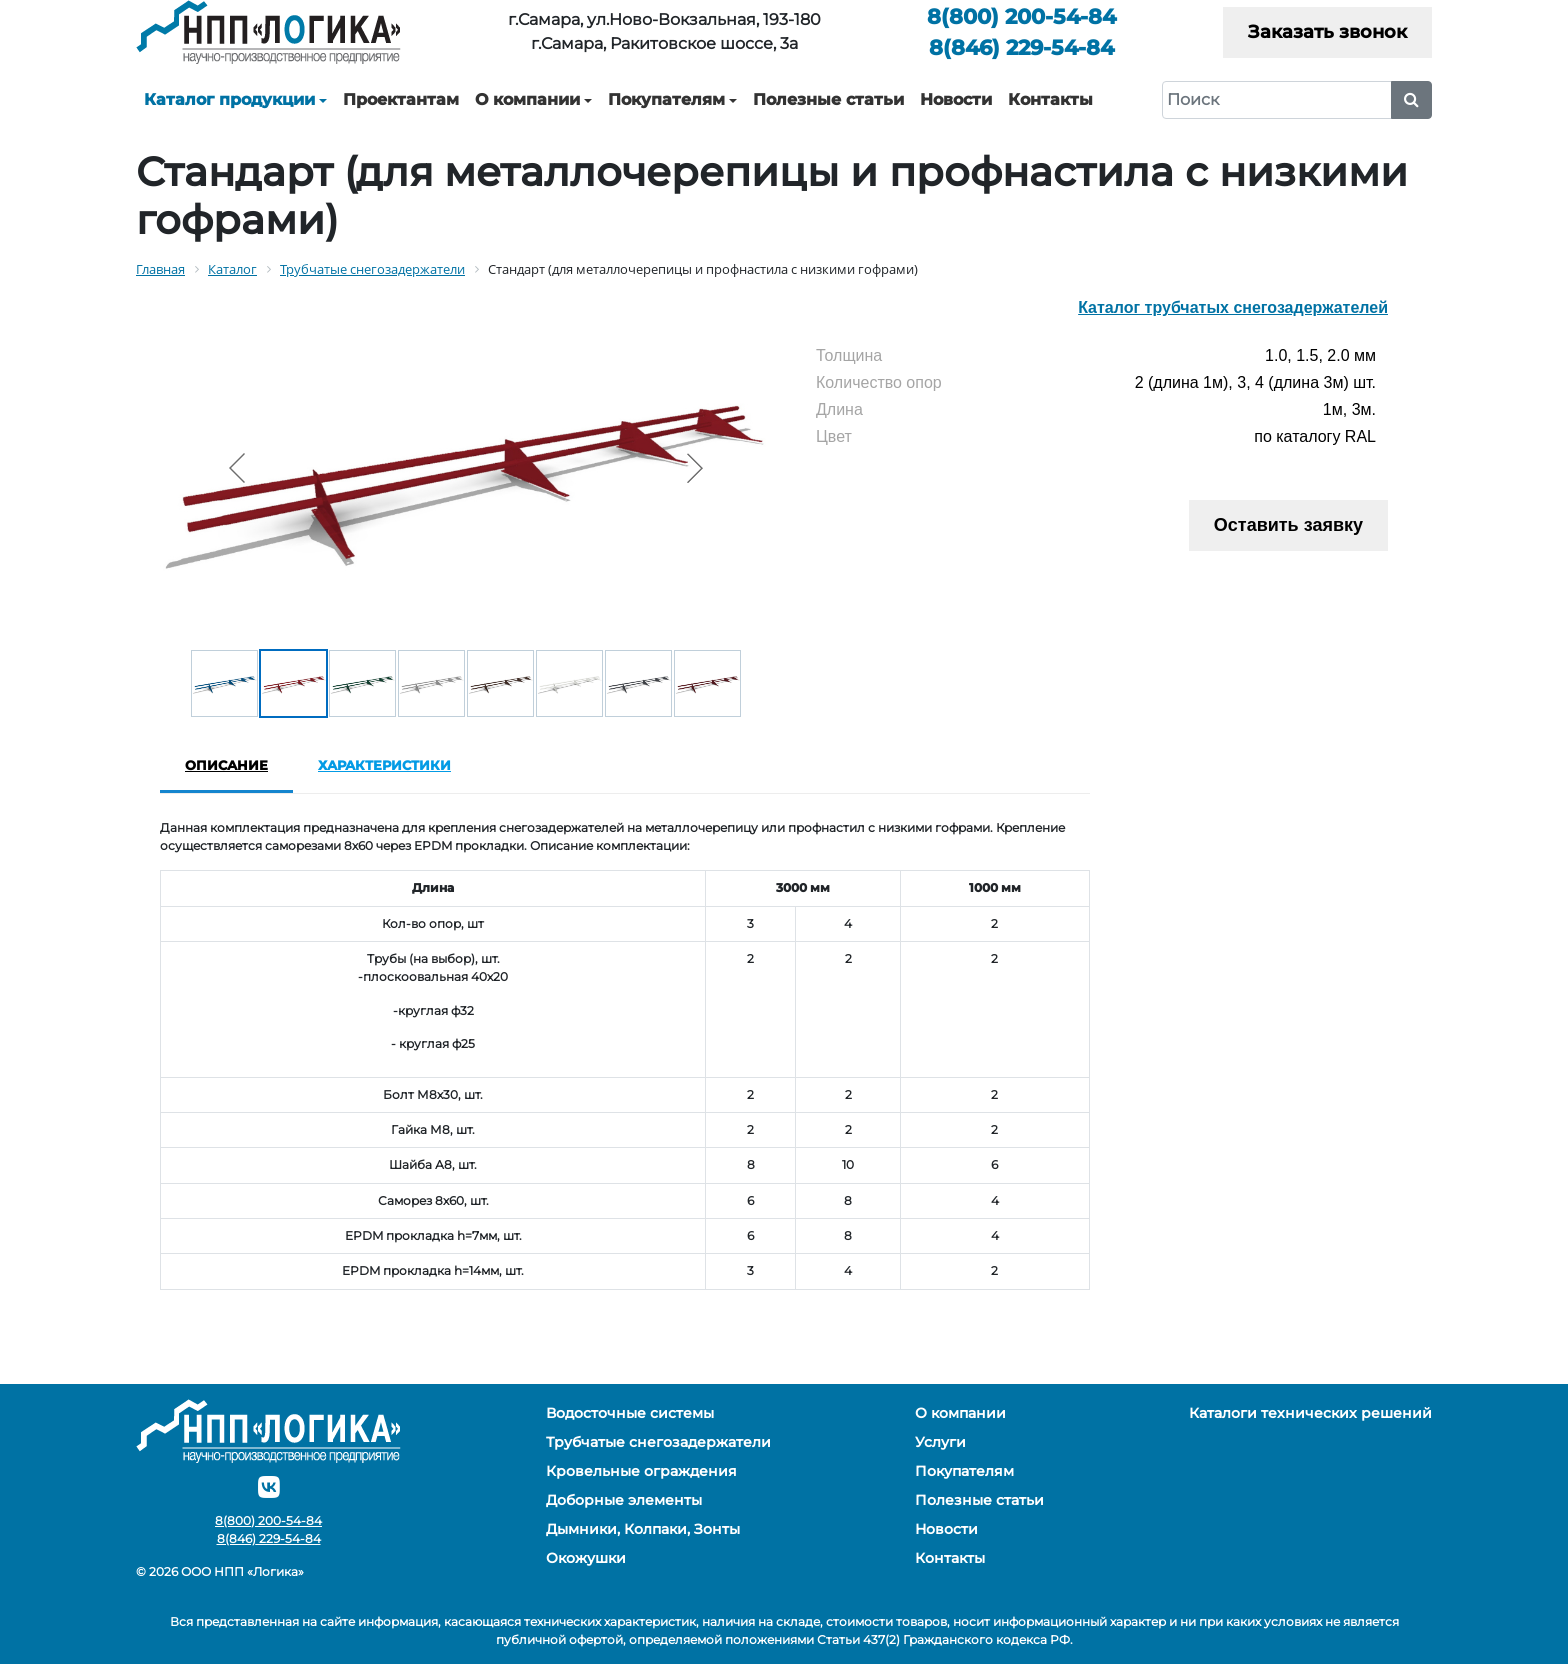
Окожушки (586, 1558)
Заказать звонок (1327, 32)
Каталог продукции (229, 99)
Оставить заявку (1288, 525)
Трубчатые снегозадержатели (658, 1442)
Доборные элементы (624, 1500)
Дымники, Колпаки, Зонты (643, 1529)
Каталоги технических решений (1310, 1413)
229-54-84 (1021, 47)
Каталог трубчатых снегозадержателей (1233, 307)
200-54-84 (1021, 16)
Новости (956, 99)
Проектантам (401, 99)
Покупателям (666, 99)
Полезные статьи (828, 99)
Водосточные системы (630, 1413)
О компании (527, 99)
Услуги (940, 1442)
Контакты (1050, 99)
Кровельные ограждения (641, 1471)
